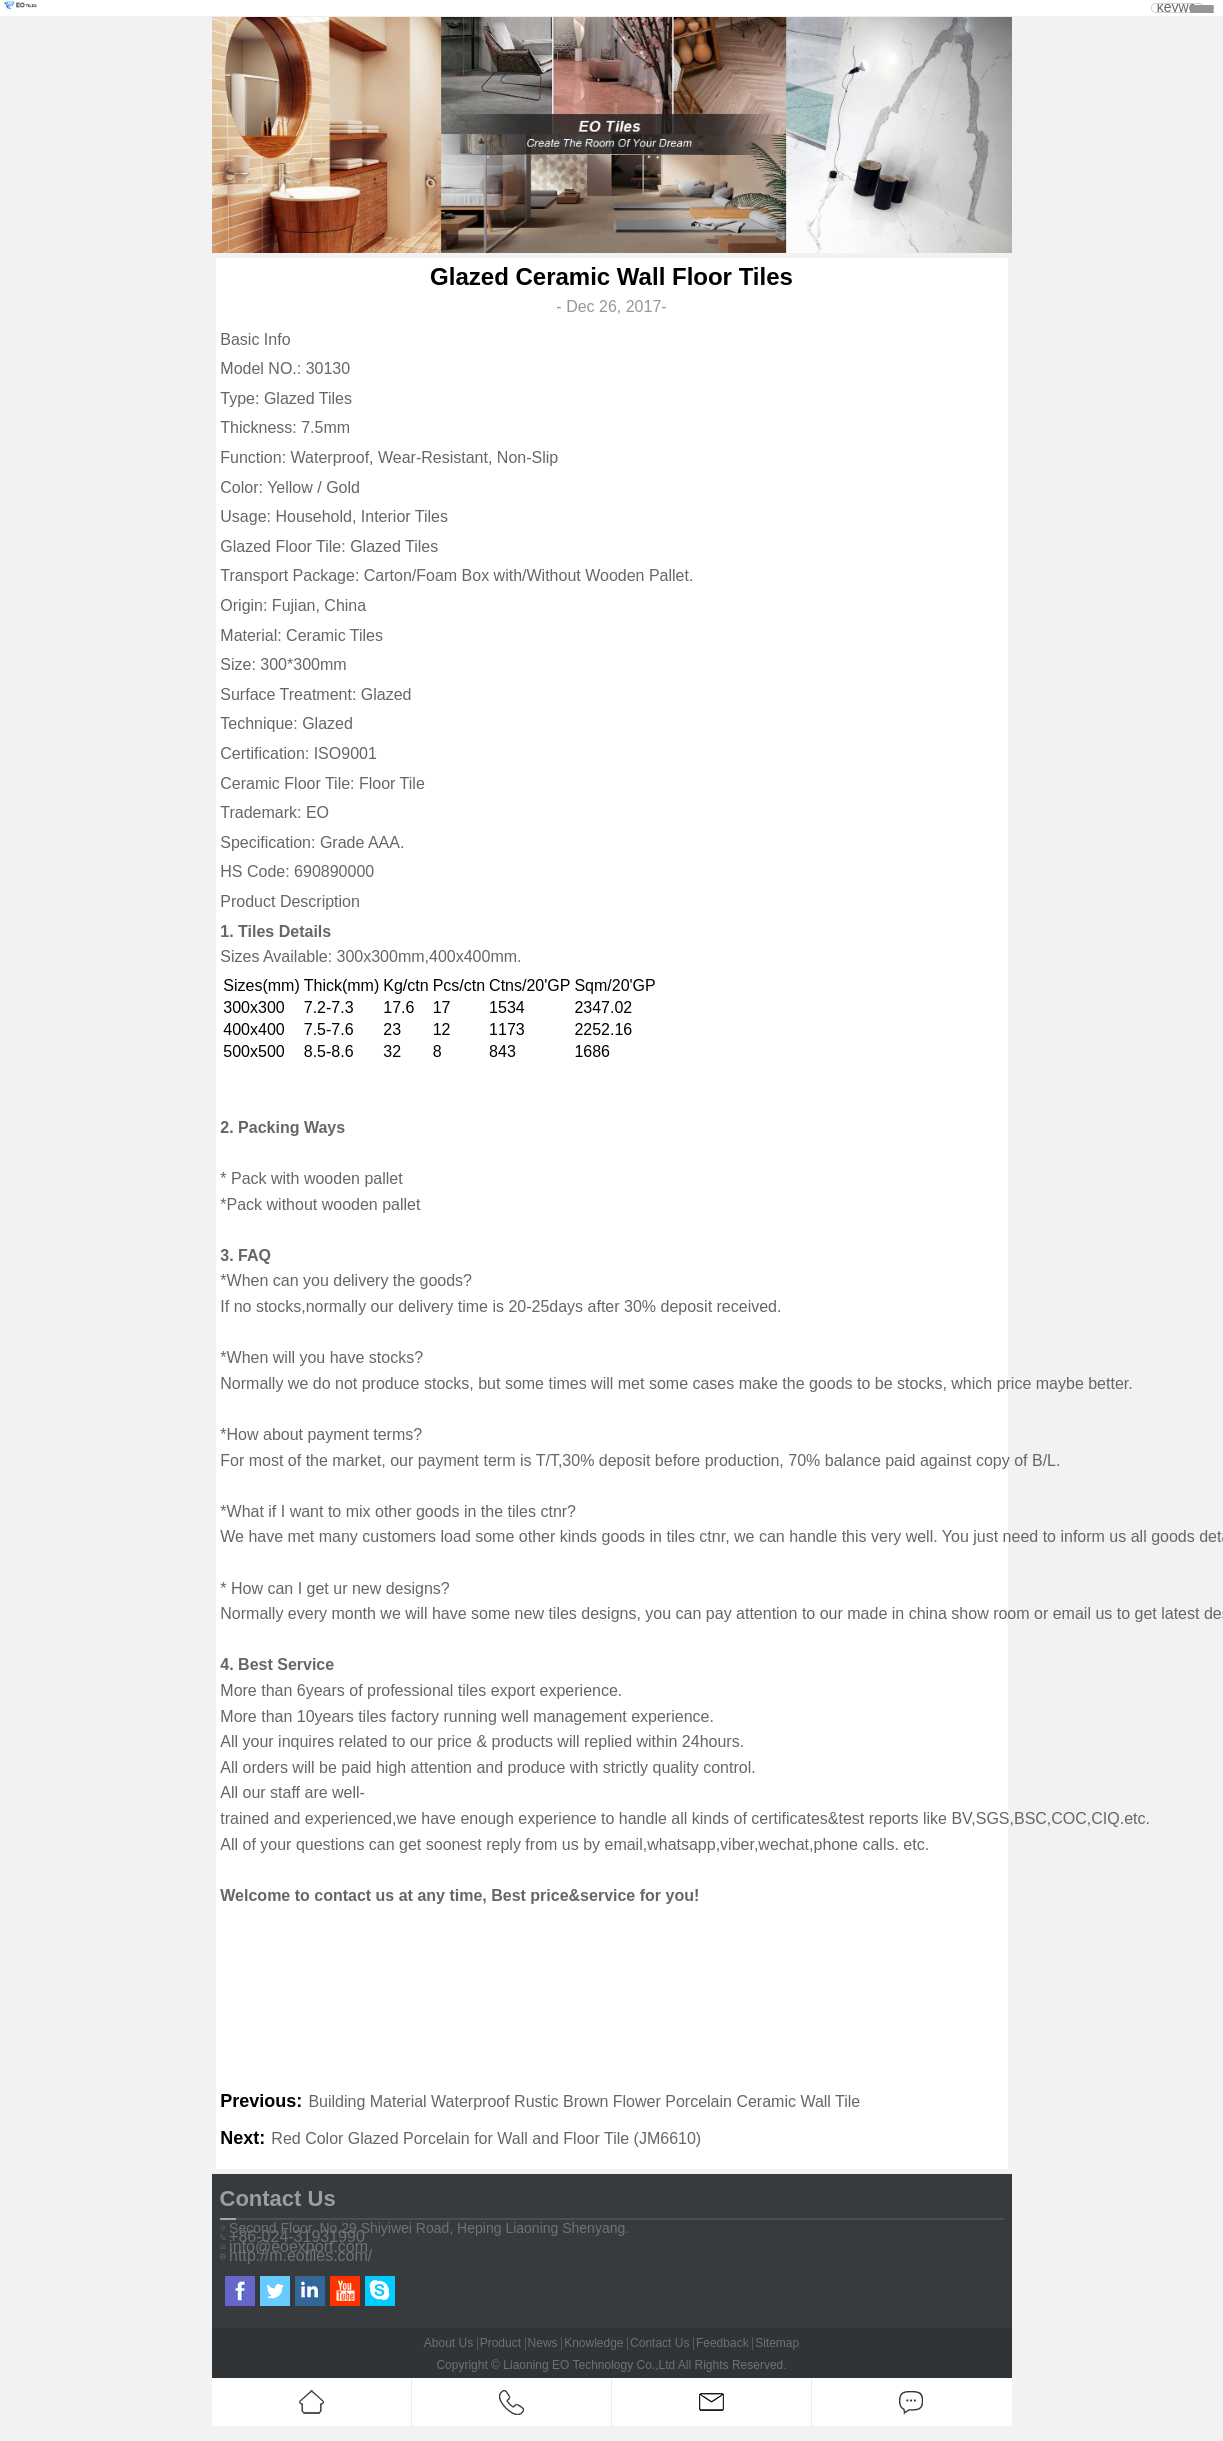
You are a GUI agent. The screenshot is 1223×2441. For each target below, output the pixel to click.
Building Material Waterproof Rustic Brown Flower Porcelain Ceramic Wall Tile (584, 2101)
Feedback (722, 2343)
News (543, 2343)
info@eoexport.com (298, 2247)
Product (500, 2343)
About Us (448, 2343)
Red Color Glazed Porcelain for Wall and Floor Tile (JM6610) (486, 2138)
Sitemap (777, 2343)
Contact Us (659, 2343)
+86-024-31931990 (297, 2237)
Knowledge (593, 2343)
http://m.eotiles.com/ (300, 2256)
